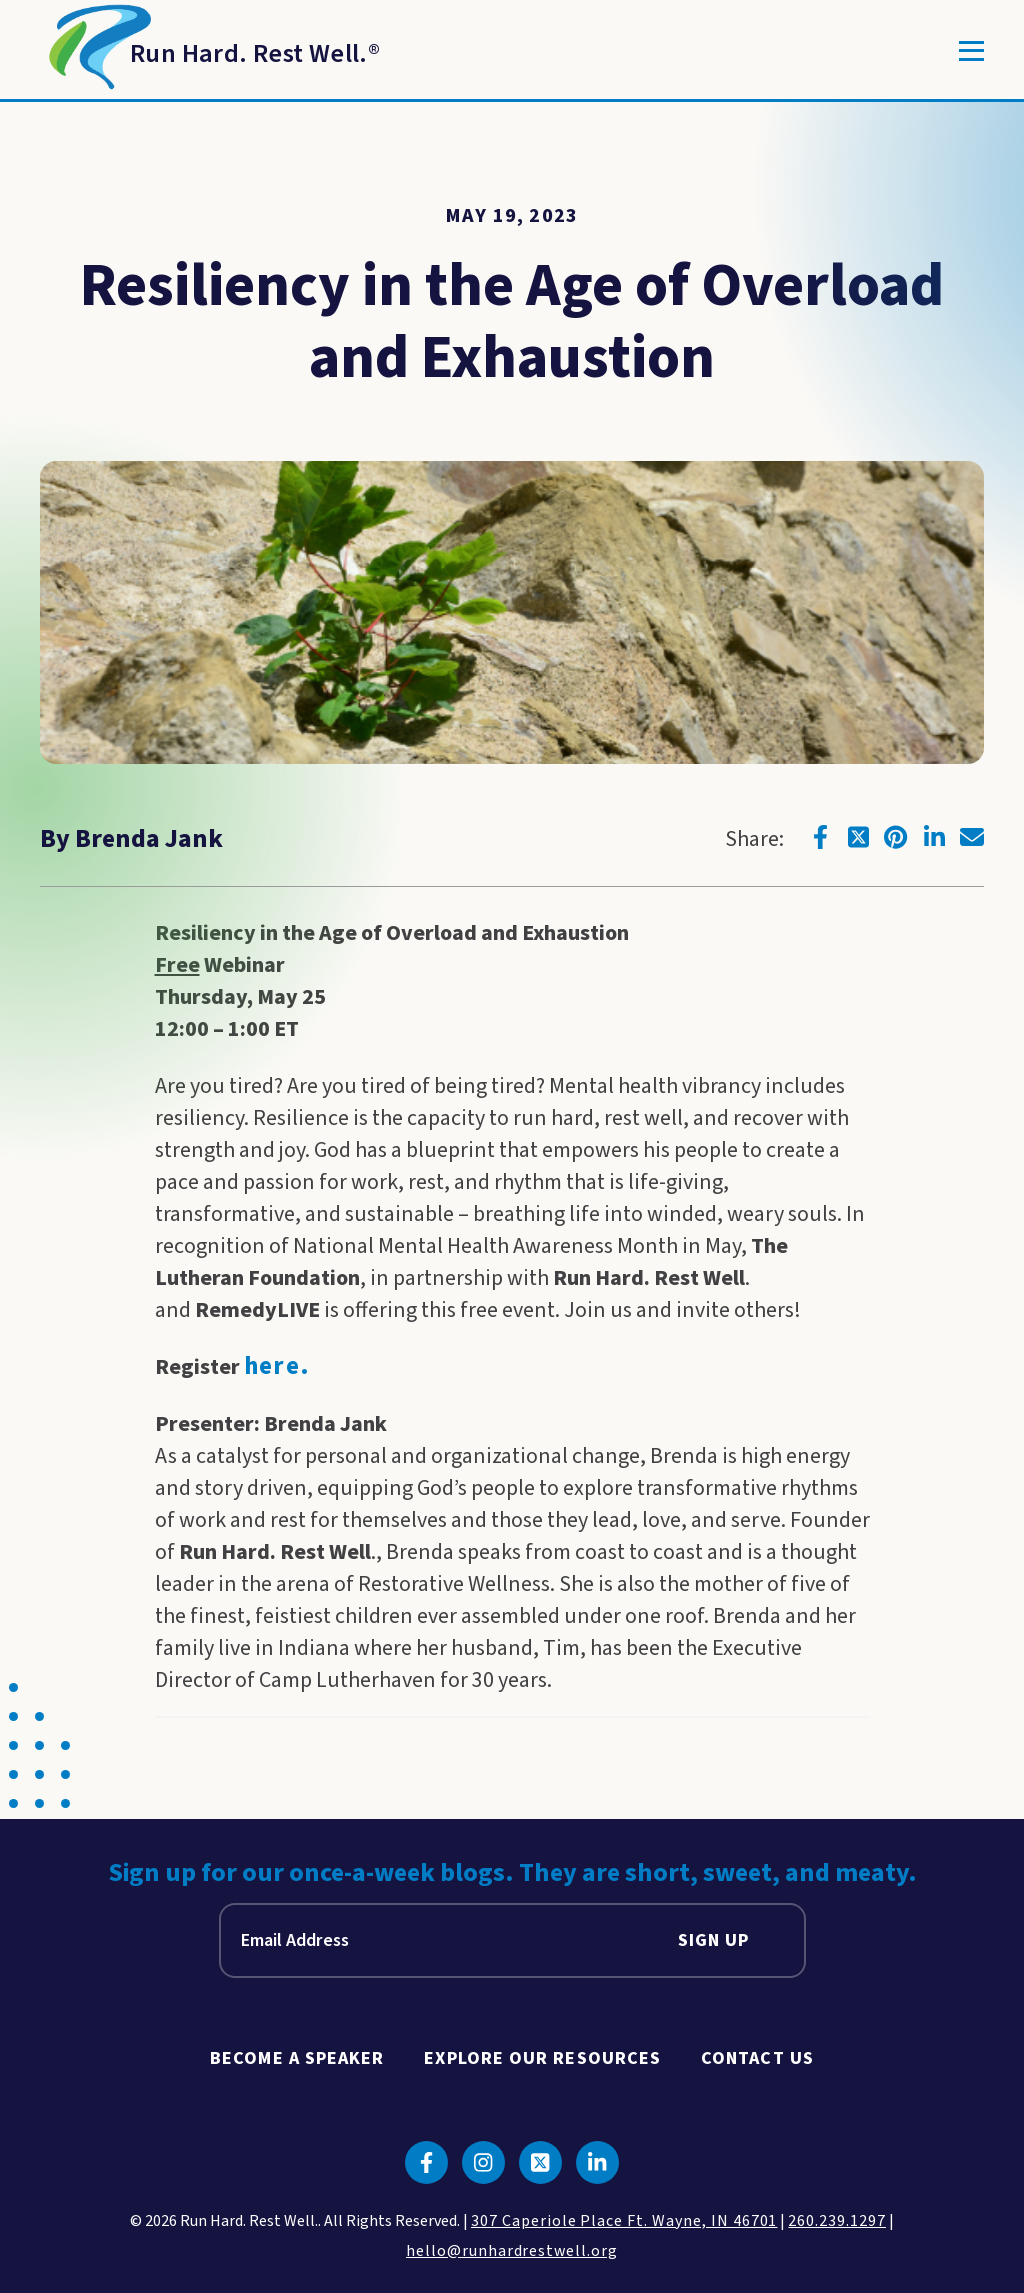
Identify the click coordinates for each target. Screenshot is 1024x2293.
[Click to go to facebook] (820, 837)
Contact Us (757, 2058)
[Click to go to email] (972, 837)
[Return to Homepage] (210, 51)
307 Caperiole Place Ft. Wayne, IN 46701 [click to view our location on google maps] (624, 2221)
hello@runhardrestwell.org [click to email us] (512, 2251)
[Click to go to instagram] (483, 2162)
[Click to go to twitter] (858, 837)
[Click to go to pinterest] (896, 837)
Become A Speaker (297, 2058)
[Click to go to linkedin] (934, 837)
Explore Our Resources (542, 2058)
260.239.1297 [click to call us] (837, 2221)
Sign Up (714, 1940)
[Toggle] (971, 51)
